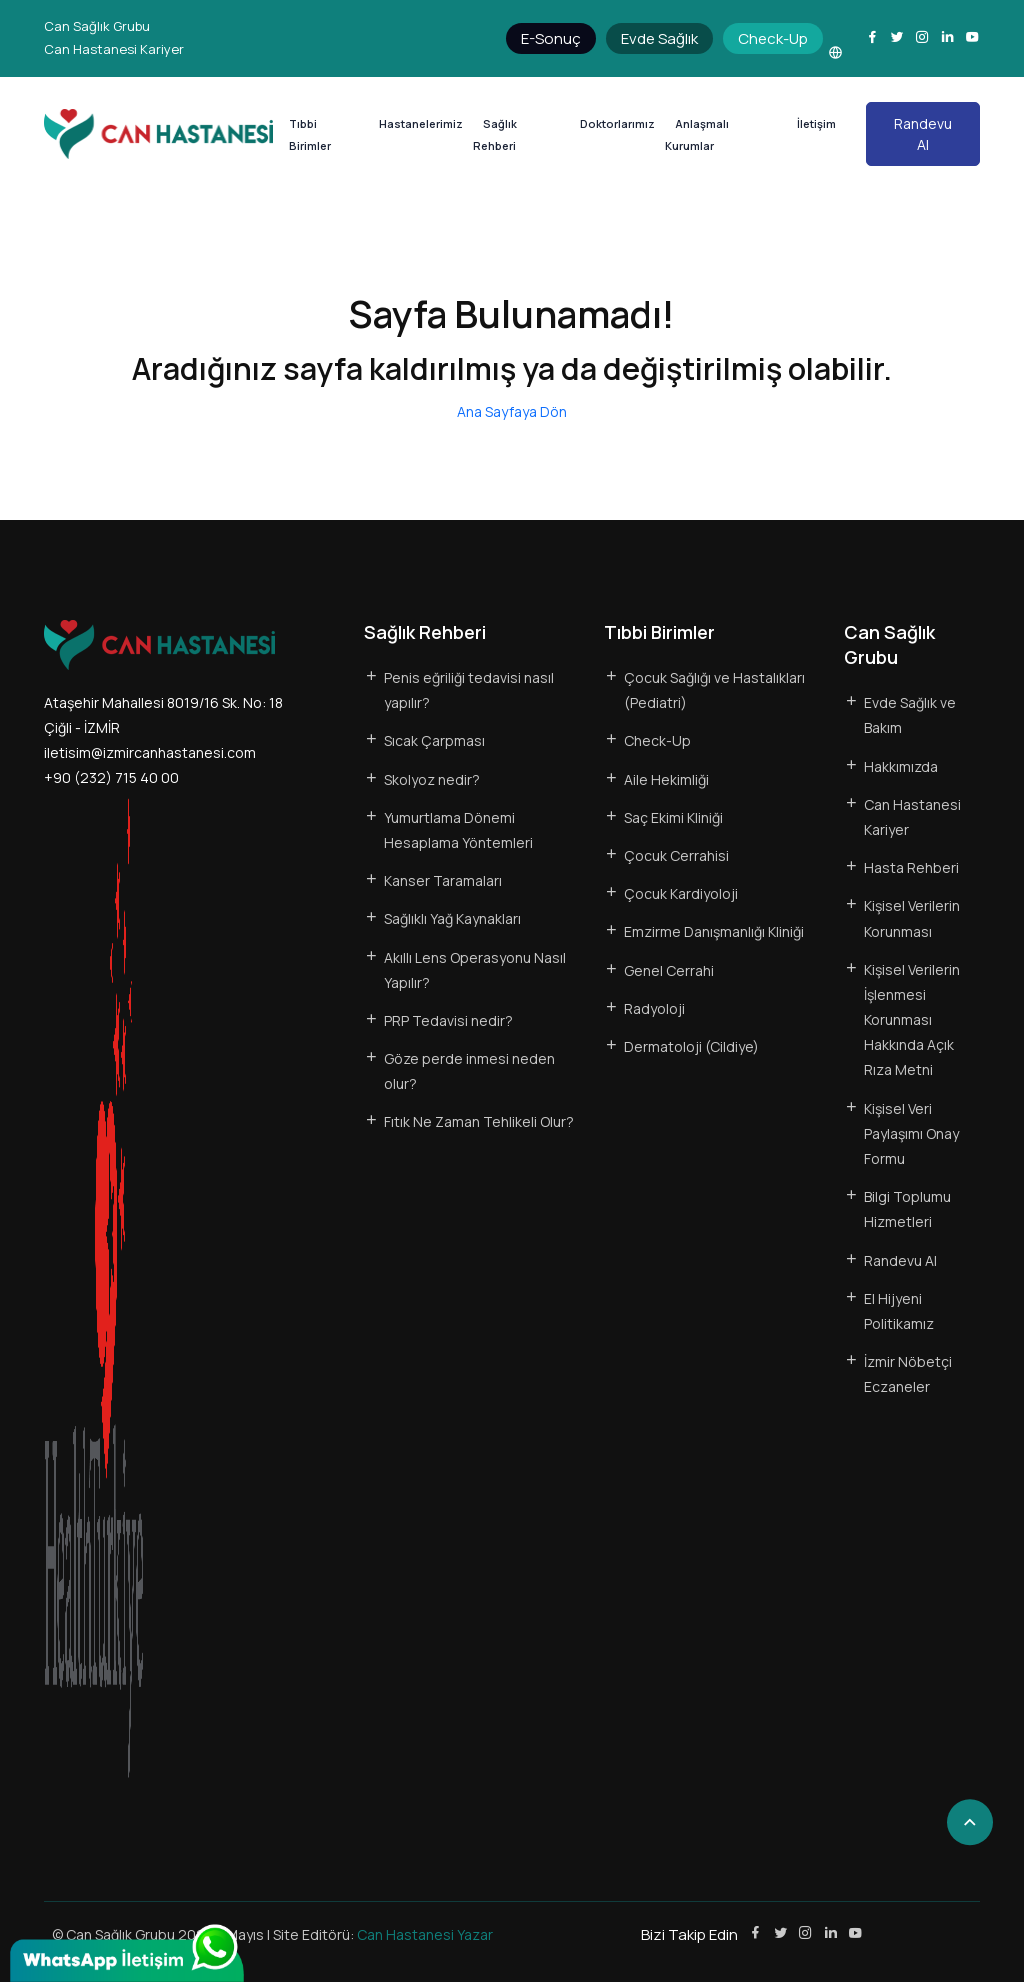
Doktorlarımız (617, 123)
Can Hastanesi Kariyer (114, 49)
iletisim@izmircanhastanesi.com (150, 752)
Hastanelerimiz (421, 123)
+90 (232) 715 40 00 (111, 777)
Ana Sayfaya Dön (512, 411)
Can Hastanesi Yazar (425, 1934)
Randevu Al (923, 134)
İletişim (816, 123)
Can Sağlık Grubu (97, 26)
